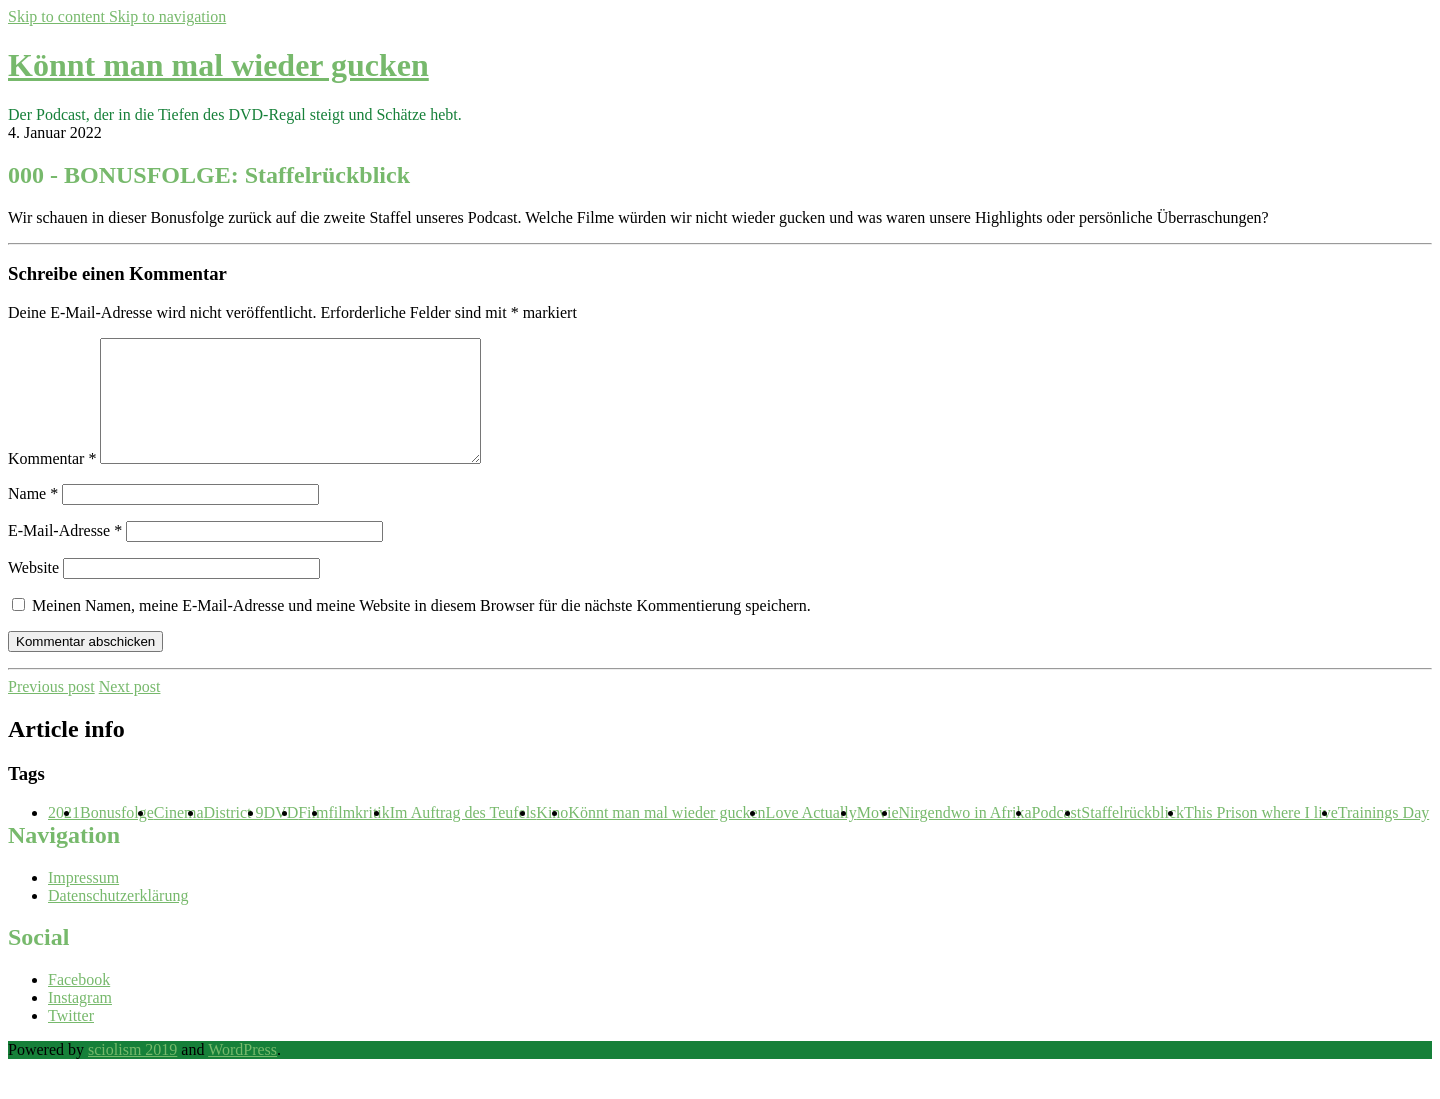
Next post (130, 710)
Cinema (179, 836)
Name (33, 517)
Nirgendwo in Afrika (964, 836)
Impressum (83, 901)
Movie (878, 836)
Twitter (71, 1039)
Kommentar (52, 482)
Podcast (1057, 836)
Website (33, 591)
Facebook (79, 1003)
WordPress (242, 1073)
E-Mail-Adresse (65, 554)
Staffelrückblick (1132, 836)
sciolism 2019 (132, 1073)
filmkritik (358, 836)
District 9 (234, 836)
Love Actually (811, 836)
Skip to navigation (167, 16)
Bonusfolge (117, 836)
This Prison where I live (1261, 836)
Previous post (51, 710)
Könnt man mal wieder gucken (218, 65)
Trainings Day (1383, 836)
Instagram (80, 1021)
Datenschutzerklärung (118, 919)
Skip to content (58, 16)
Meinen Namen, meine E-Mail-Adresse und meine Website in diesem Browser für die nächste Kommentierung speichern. (421, 629)
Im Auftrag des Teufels (463, 836)
